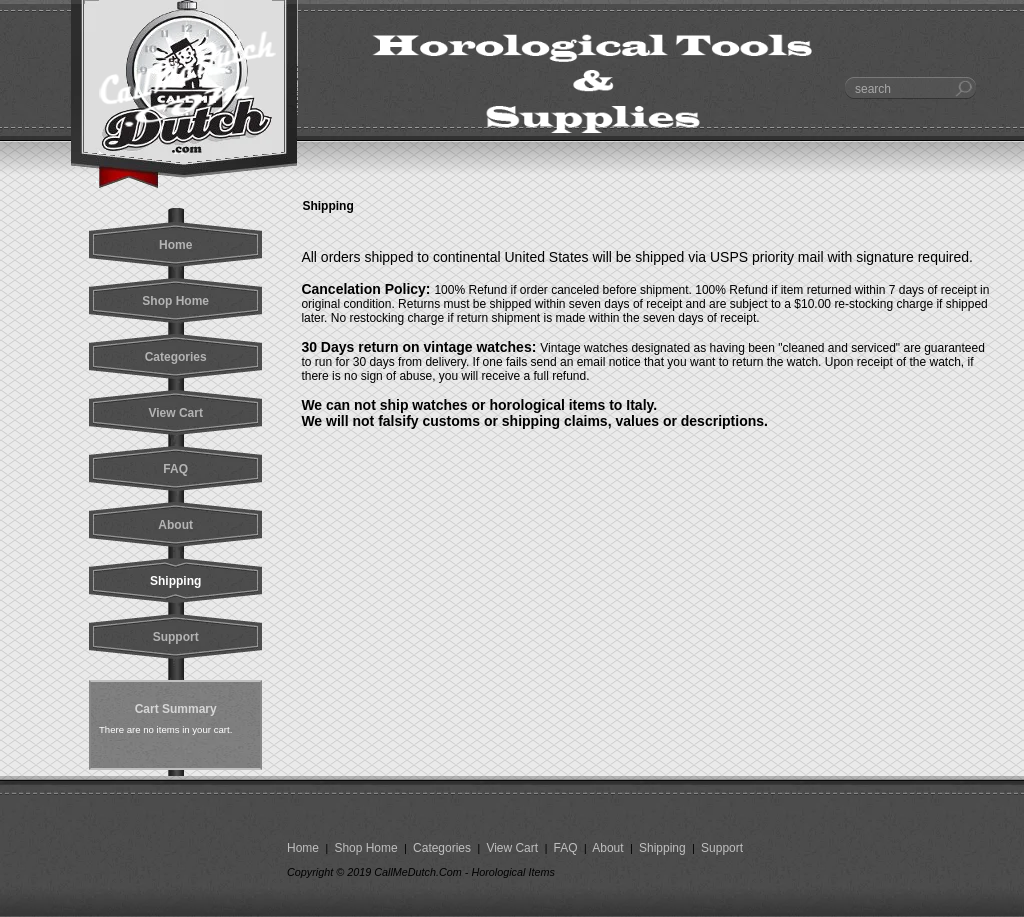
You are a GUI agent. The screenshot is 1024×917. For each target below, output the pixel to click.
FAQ (565, 848)
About (608, 848)
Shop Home (366, 848)
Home (304, 848)
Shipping (662, 848)
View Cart (512, 848)
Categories (442, 848)
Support (720, 848)
